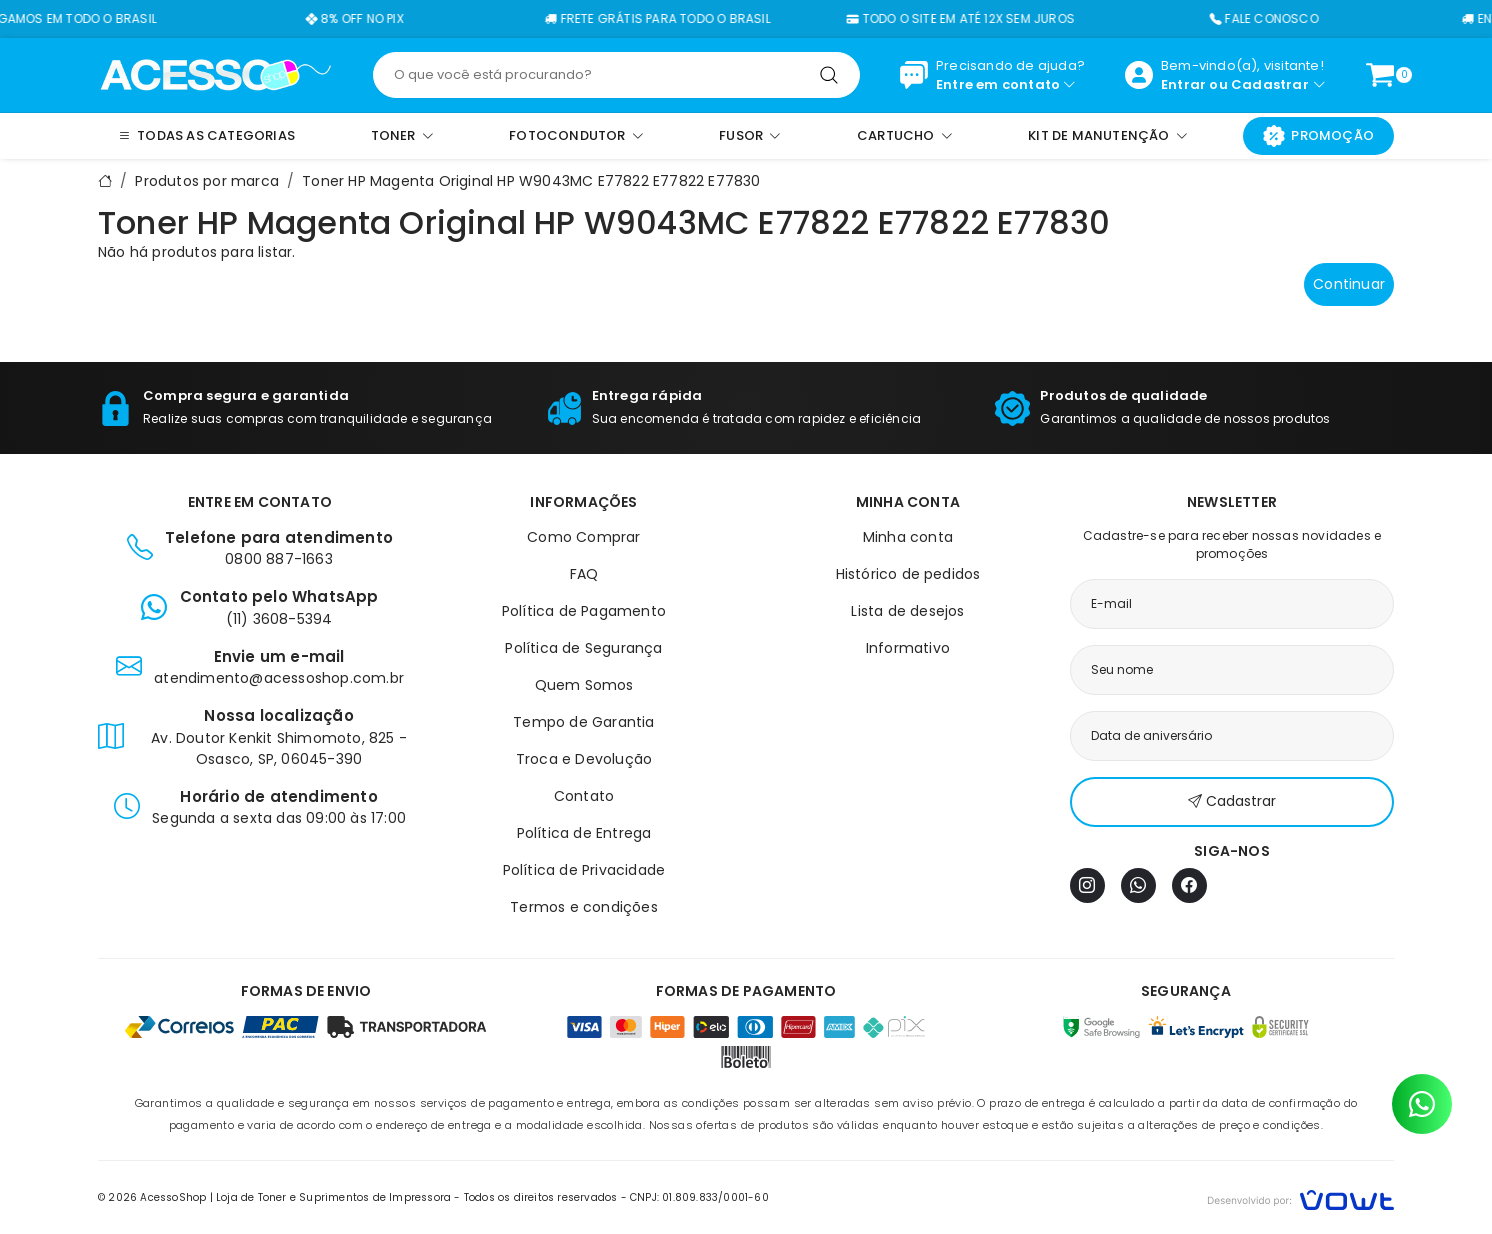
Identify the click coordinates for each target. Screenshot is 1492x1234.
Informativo (908, 648)
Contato (584, 796)
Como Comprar (583, 537)
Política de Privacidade (584, 870)
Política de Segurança (583, 648)
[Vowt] (1300, 1197)
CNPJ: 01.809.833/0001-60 (699, 1197)
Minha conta (908, 537)
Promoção (1318, 136)
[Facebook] (1189, 885)
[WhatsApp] (1138, 885)
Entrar (1183, 84)
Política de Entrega (584, 833)
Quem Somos (584, 685)
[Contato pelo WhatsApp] (1422, 1104)
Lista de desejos (907, 611)
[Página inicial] (215, 74)
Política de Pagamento (584, 611)
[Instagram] (1087, 885)
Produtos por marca (207, 181)
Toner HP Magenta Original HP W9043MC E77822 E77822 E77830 (531, 181)
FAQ (584, 574)
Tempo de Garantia (583, 722)
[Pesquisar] (829, 75)
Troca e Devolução (584, 759)
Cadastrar (1270, 84)
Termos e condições (584, 907)
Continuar (1349, 284)
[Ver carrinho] (1380, 75)
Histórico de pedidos (908, 574)
